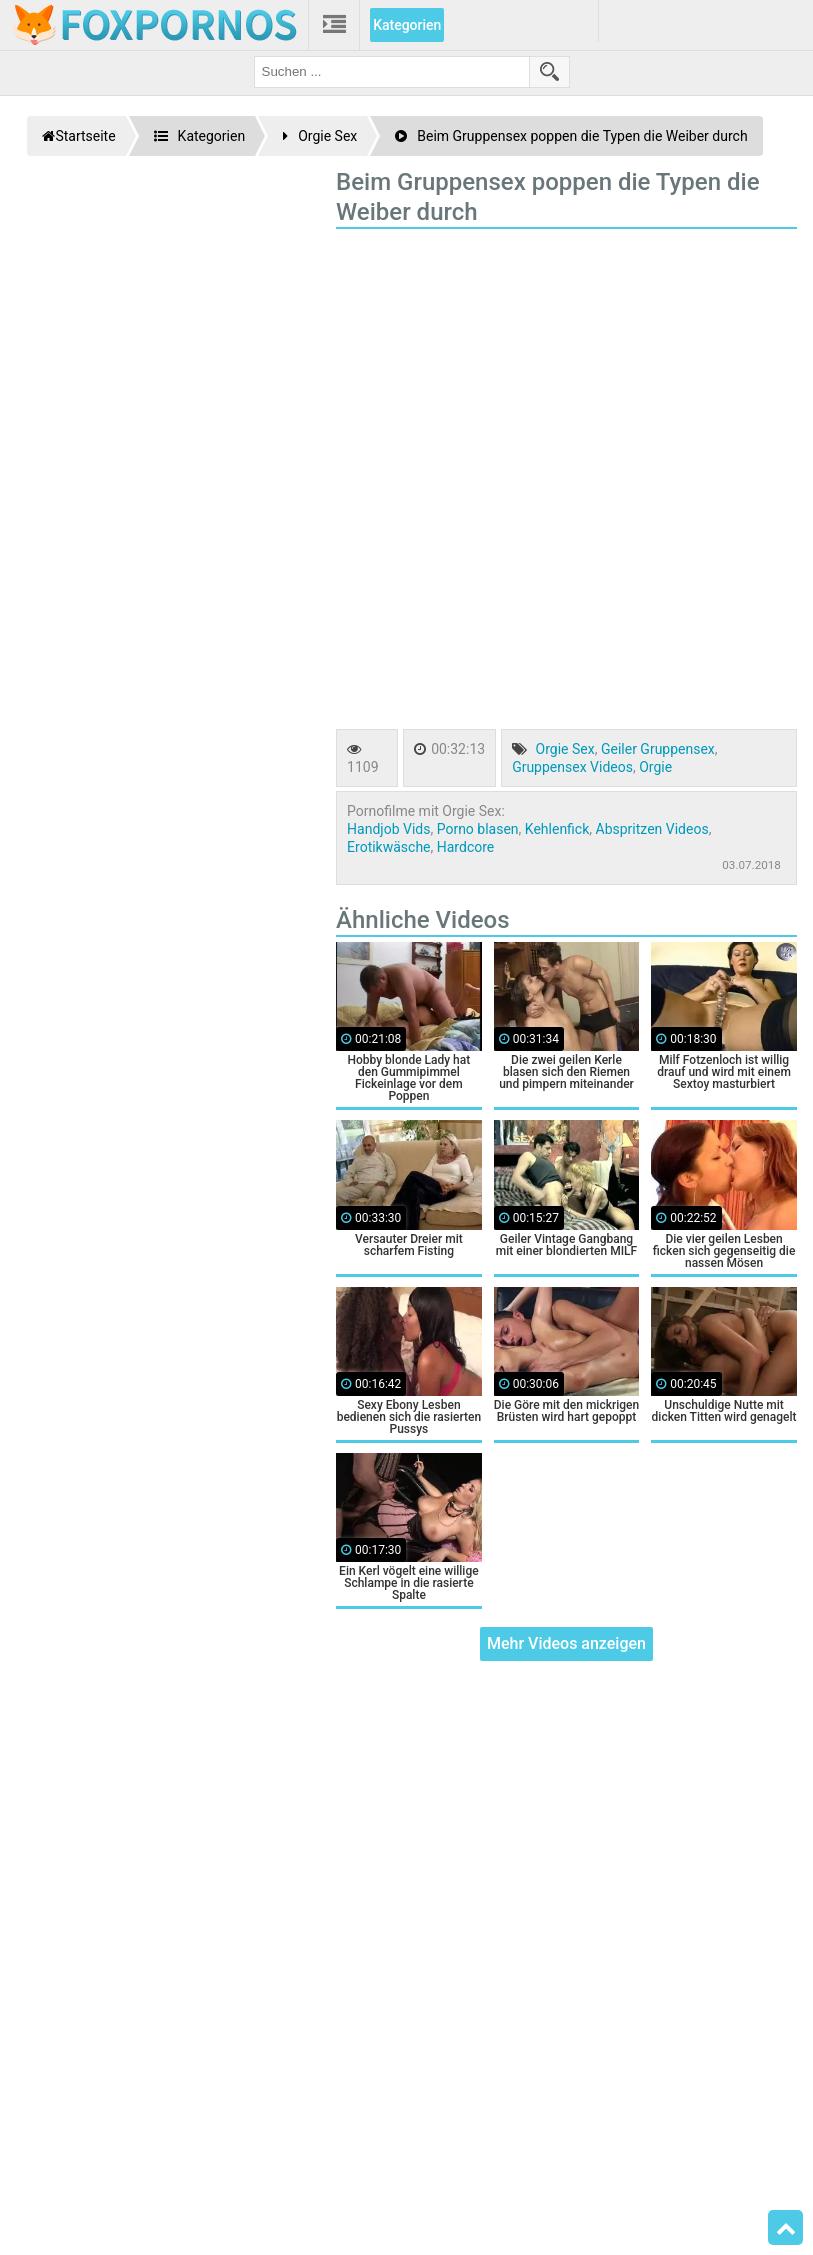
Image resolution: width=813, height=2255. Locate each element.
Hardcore (465, 847)
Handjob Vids (388, 829)
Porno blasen (478, 829)
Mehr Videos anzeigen (566, 1643)
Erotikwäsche (388, 847)
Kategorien (407, 25)
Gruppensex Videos (572, 767)
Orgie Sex (565, 749)
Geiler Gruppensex (658, 749)
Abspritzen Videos (652, 829)
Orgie (655, 767)
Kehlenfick (557, 829)
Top (786, 2228)
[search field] (392, 72)
